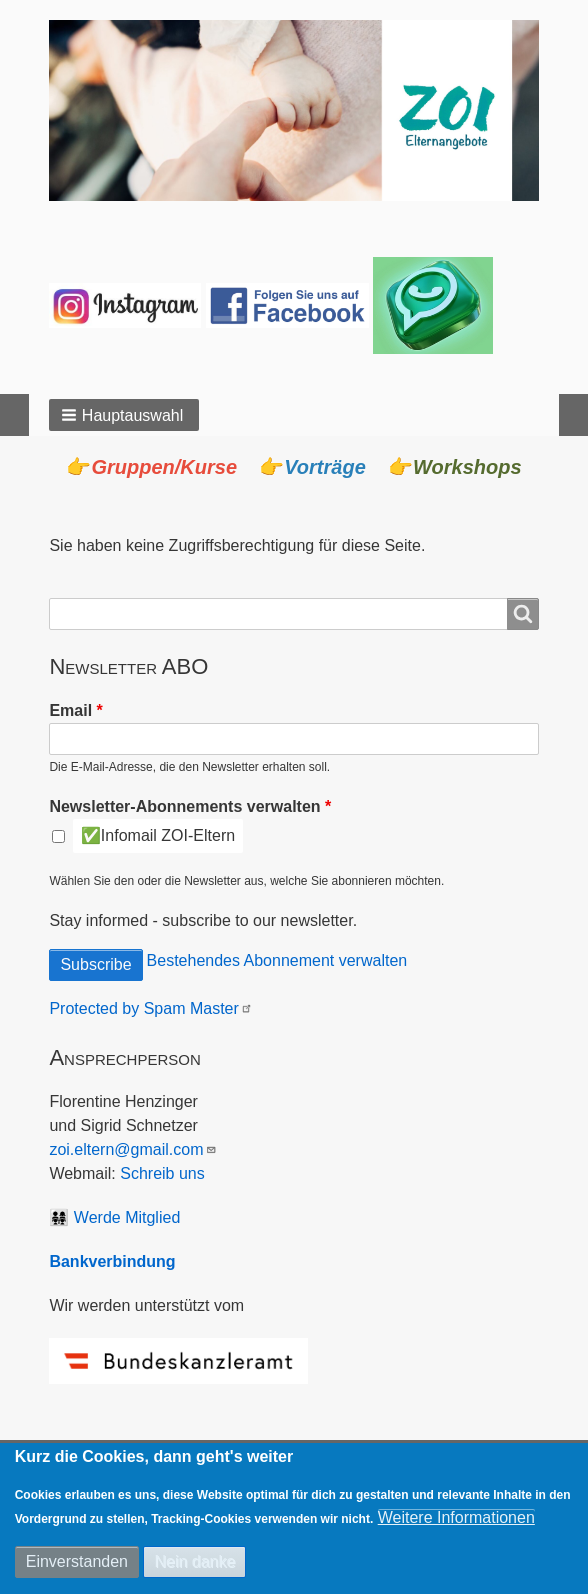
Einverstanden (77, 1561)
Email (70, 710)
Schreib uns (162, 1173)
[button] (124, 415)
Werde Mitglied (127, 1217)
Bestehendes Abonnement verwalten (277, 960)
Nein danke (194, 1561)
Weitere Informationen (456, 1517)
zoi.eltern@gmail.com (133, 1149)
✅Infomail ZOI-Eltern (158, 835)
